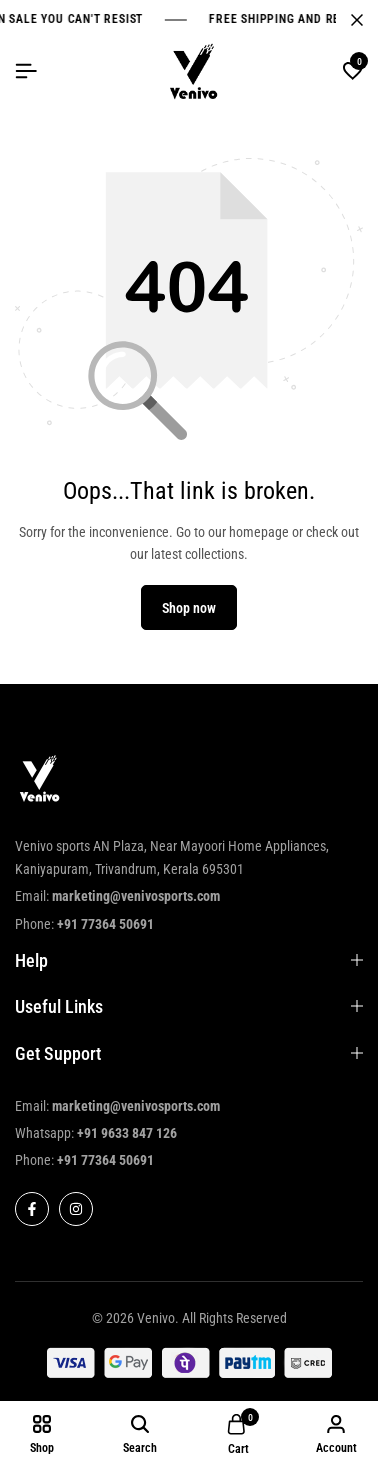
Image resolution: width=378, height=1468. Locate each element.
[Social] (32, 1209)
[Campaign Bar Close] (357, 20)
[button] (353, 72)
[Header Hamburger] (26, 71)
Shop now (189, 608)
